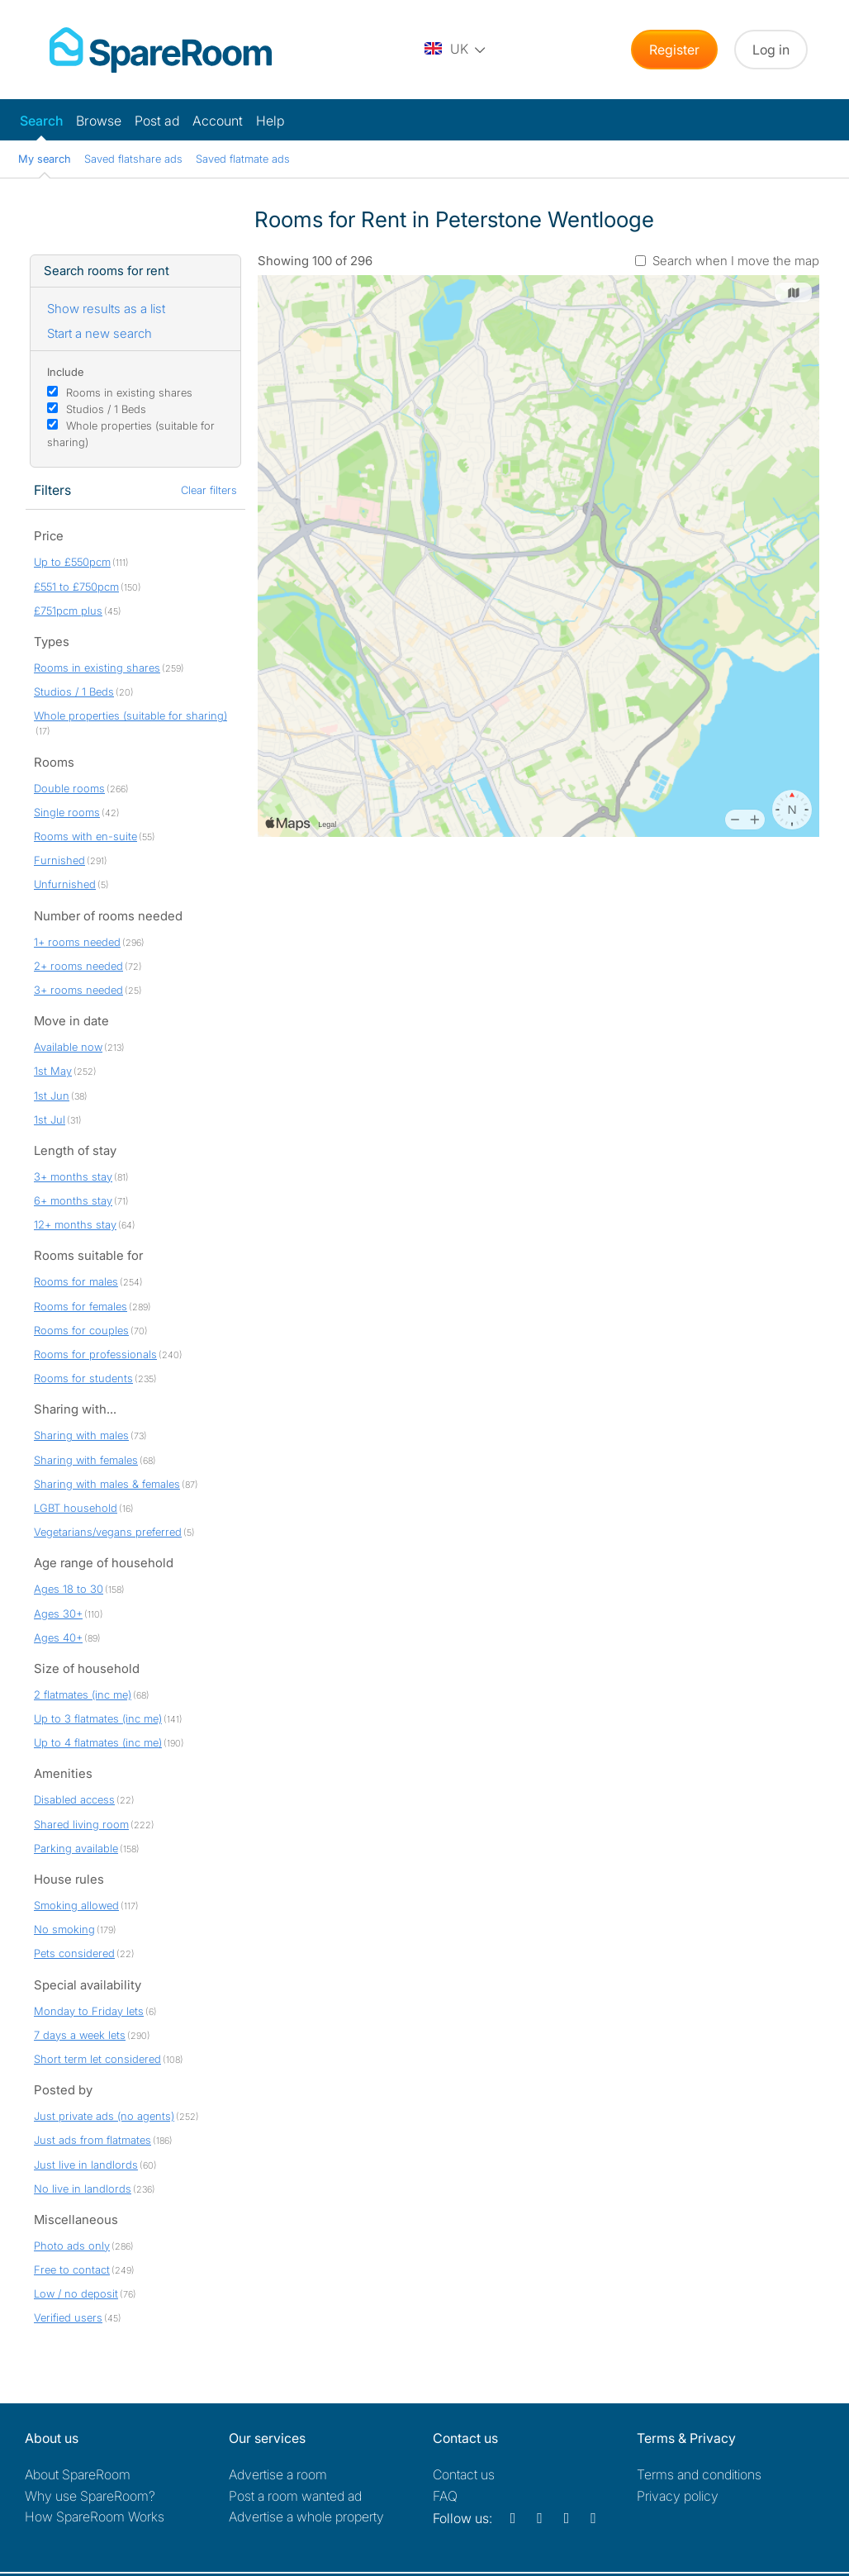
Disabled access (74, 1799)
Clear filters (209, 490)
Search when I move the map (735, 260)
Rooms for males (76, 1281)
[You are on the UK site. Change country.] (456, 49)
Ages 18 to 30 (68, 1588)
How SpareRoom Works (94, 2516)
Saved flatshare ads (133, 158)
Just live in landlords (86, 2164)
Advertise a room (278, 2474)
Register (674, 49)
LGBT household (75, 1507)
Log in (771, 49)
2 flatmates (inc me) (82, 1694)
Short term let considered (97, 2058)
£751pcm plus (68, 610)
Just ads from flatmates (92, 2139)
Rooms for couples (81, 1330)
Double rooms (69, 788)
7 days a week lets (80, 2034)
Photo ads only (72, 2245)
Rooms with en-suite (85, 836)
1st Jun (51, 1095)
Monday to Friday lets (89, 2011)
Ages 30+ (58, 1613)
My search (44, 158)
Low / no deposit (76, 2293)
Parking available (76, 1848)
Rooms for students (83, 1378)
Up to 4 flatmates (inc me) (98, 1742)
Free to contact (72, 2269)
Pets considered (74, 1953)
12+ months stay (75, 1224)
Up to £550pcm (72, 561)
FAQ (445, 2496)
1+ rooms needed (77, 941)
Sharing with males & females (107, 1483)
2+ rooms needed (78, 965)
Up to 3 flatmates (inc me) (98, 1718)
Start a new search (99, 333)
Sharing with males (81, 1435)
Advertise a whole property (306, 2516)
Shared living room (81, 1824)
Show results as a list (106, 308)
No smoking (64, 1929)
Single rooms (67, 812)
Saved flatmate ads (243, 158)
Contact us (464, 2474)
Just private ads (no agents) (104, 2115)
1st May (53, 1070)
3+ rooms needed (78, 989)
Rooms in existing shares (129, 392)
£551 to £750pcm (76, 586)
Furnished (59, 860)
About (77, 2474)
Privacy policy (678, 2496)
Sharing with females (86, 1459)
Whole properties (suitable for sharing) (130, 715)
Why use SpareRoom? (90, 2496)
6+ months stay (73, 1200)
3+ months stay (73, 1176)
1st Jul (49, 1119)
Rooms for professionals (95, 1354)
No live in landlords (82, 2188)
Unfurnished (65, 884)
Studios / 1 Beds (106, 409)
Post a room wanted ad (295, 2496)
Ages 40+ (58, 1637)
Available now (68, 1046)
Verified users (68, 2317)
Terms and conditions (699, 2474)
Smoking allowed (76, 1905)
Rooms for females (80, 1306)
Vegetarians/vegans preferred (108, 1531)
